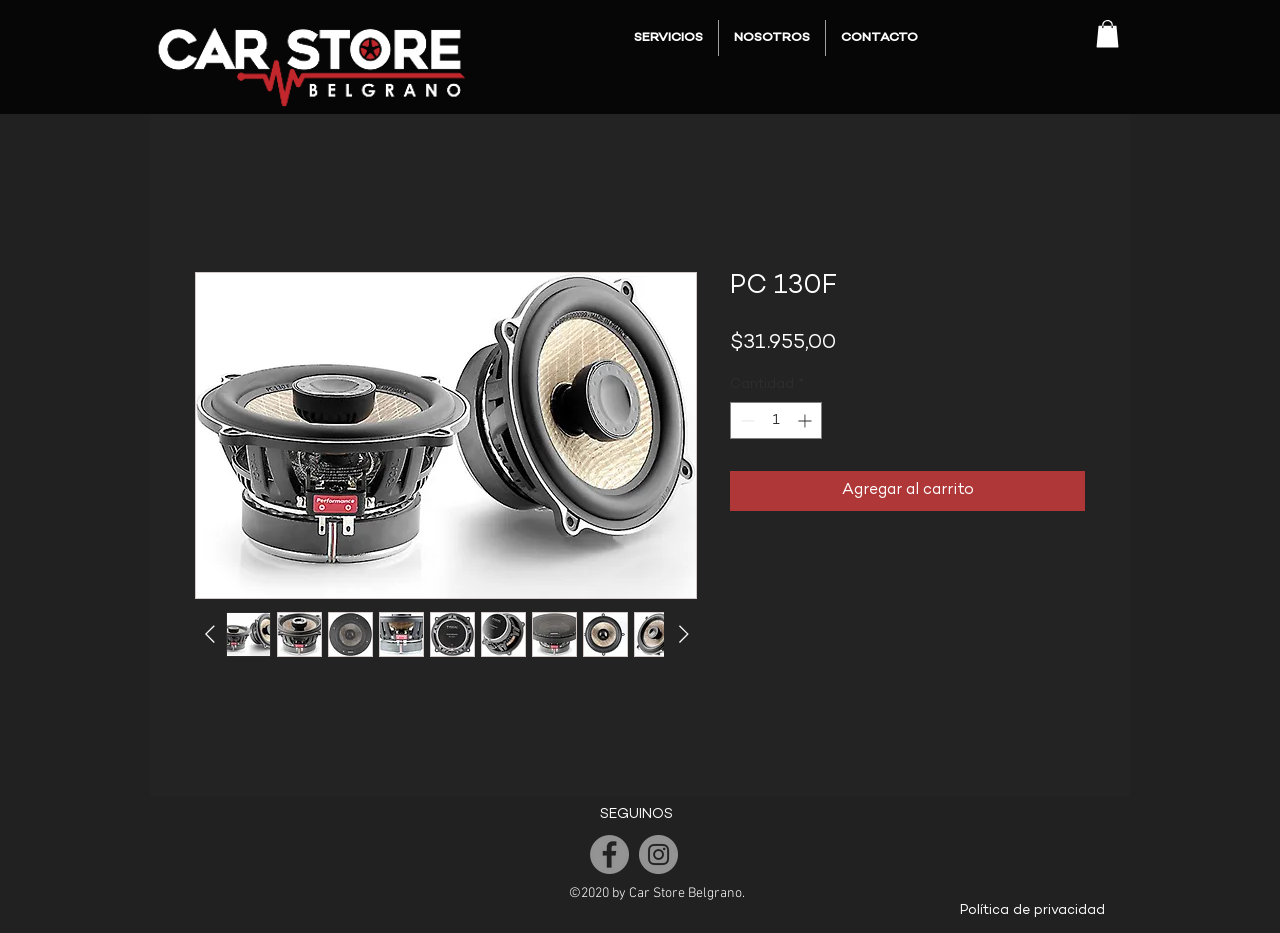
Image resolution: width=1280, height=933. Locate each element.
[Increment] (806, 420)
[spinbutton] (776, 420)
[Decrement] (745, 420)
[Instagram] (658, 854)
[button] (1107, 33)
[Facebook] (609, 854)
